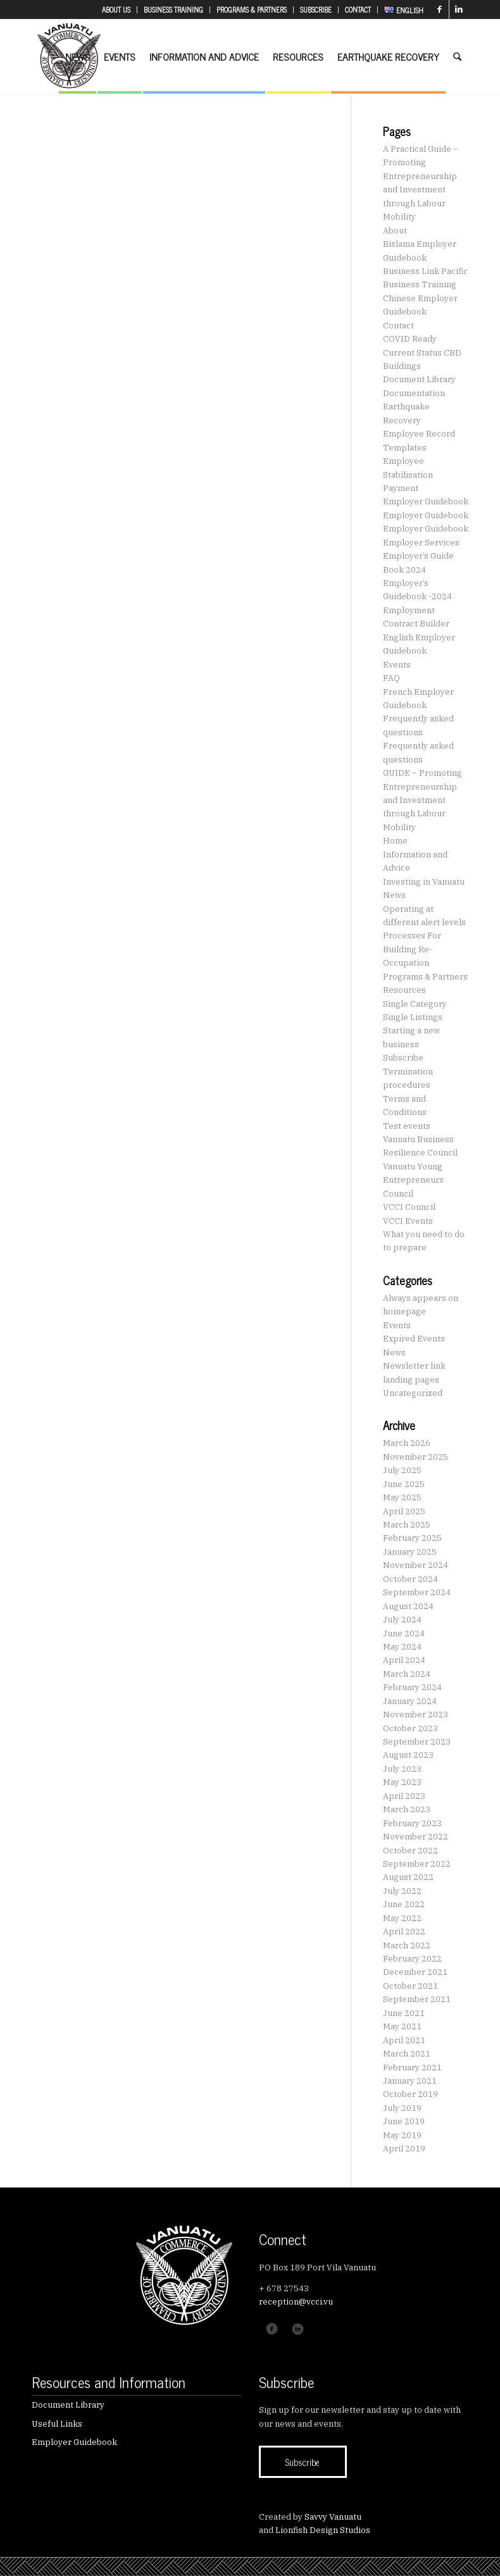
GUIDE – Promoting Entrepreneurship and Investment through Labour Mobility (422, 800)
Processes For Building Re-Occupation (412, 949)
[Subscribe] (303, 2462)
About (395, 230)
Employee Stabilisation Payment (408, 475)
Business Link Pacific (425, 271)
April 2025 (404, 1511)
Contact (398, 325)
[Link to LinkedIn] (458, 9)
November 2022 (415, 1836)
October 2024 (410, 1579)
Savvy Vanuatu (332, 2516)
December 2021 (415, 1972)
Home (395, 840)
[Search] (457, 56)
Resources (404, 990)
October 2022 (410, 1850)
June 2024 (404, 1633)
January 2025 (410, 1551)
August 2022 (408, 1877)
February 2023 (412, 1823)
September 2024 (417, 1592)
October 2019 (410, 2094)
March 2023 (406, 1809)
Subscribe (403, 1057)
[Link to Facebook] (439, 9)
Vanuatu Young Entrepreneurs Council (413, 1180)
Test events (406, 1126)
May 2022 (402, 1918)
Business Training (419, 284)
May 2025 (402, 1497)
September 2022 (417, 1863)
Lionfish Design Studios (322, 2530)
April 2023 (404, 1796)
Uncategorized (412, 1393)
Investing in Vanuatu (424, 881)
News (394, 895)
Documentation (414, 393)
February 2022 (412, 1958)
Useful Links (57, 2423)
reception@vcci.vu (296, 2301)
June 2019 (404, 2121)
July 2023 (402, 1769)
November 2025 (415, 1457)
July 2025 (402, 1470)
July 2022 (402, 1891)
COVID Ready (410, 338)
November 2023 (415, 1714)
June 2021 (404, 2013)
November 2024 (415, 1565)
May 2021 (402, 2026)
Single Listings (412, 1017)
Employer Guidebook (425, 501)
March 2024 (406, 1674)
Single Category (415, 1004)
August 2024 (408, 1606)
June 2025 (404, 1484)
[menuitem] (116, 9)
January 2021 (410, 2080)
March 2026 (406, 1443)
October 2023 (410, 1728)
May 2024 (402, 1646)
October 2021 (410, 1986)
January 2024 (410, 1701)
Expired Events (414, 1338)
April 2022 (404, 1931)
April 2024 (404, 1660)
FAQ (391, 678)
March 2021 (406, 2053)
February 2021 (412, 2067)
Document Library (419, 379)
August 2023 (408, 1755)
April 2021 (404, 2040)
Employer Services (421, 542)
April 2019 (404, 2148)
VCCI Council (409, 1207)
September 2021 (417, 1999)
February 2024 (412, 1687)
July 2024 (402, 1619)
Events (397, 664)
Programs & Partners (425, 976)
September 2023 (417, 1741)
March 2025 (406, 1524)
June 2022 (404, 1904)
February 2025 (412, 1538)
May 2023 (402, 1782)
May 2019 (402, 2135)
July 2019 (402, 2108)
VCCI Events (408, 1221)
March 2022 (406, 1945)
